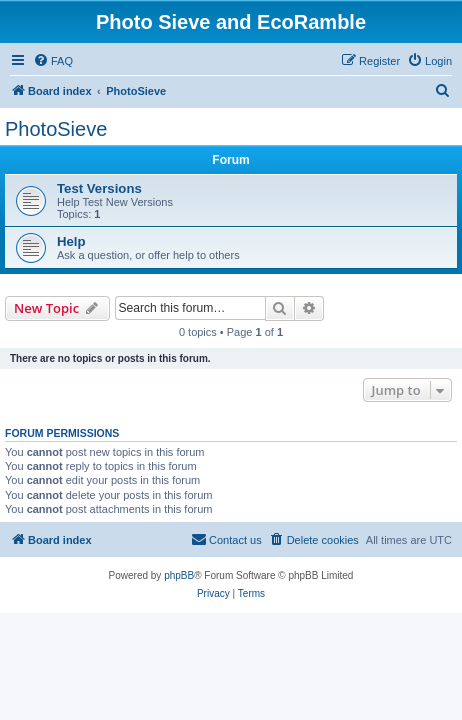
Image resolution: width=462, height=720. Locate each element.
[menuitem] (53, 61)
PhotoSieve (56, 129)
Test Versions (99, 188)
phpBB (179, 575)
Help (71, 241)
